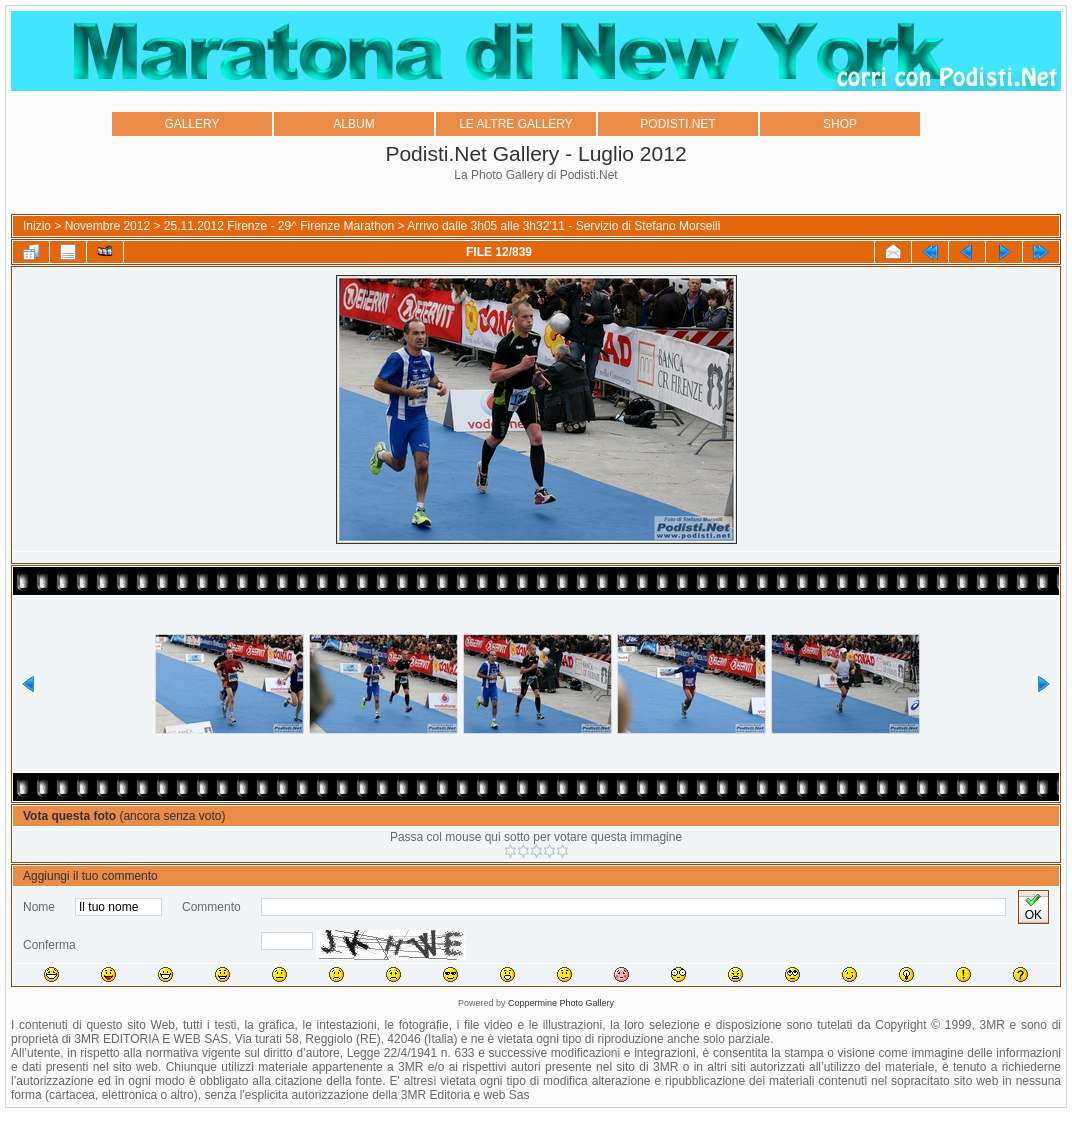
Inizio (37, 226)
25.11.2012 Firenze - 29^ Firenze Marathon (279, 226)
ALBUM (353, 124)
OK (1033, 907)
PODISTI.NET (677, 124)
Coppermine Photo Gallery (561, 1003)
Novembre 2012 (107, 226)
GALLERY (191, 124)
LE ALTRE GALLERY (516, 124)
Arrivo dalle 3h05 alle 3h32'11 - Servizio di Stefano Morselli (563, 226)
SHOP (840, 124)
